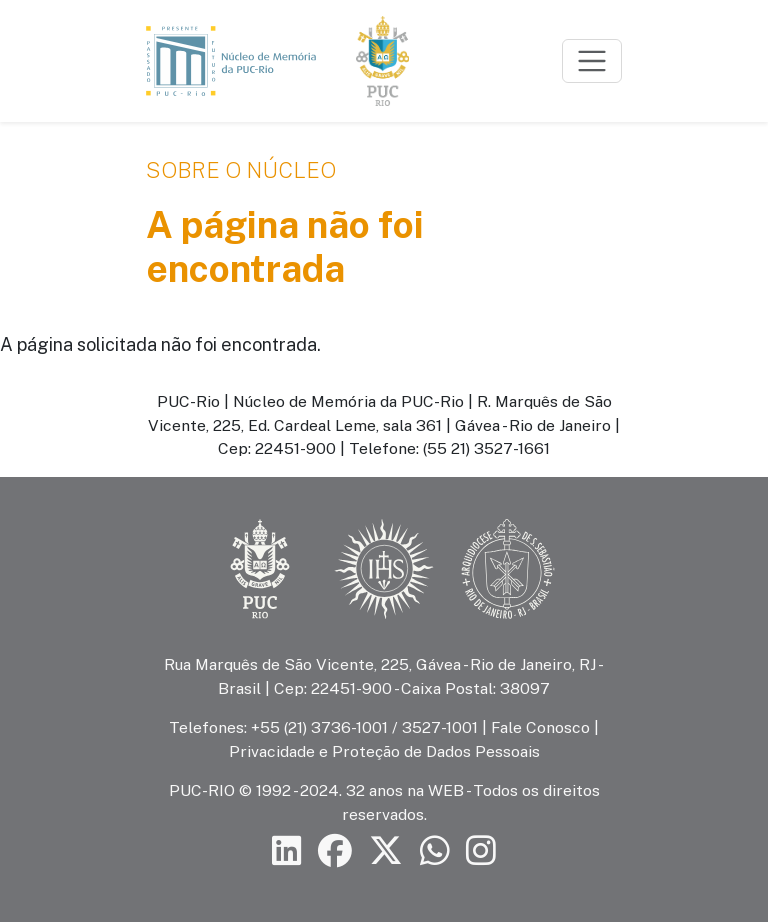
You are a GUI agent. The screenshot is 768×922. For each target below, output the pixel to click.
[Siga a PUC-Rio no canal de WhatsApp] (435, 850)
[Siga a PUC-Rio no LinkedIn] (287, 850)
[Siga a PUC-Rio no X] (386, 850)
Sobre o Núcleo (241, 170)
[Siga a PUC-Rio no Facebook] (335, 850)
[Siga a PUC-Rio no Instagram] (481, 850)
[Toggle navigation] (592, 61)
